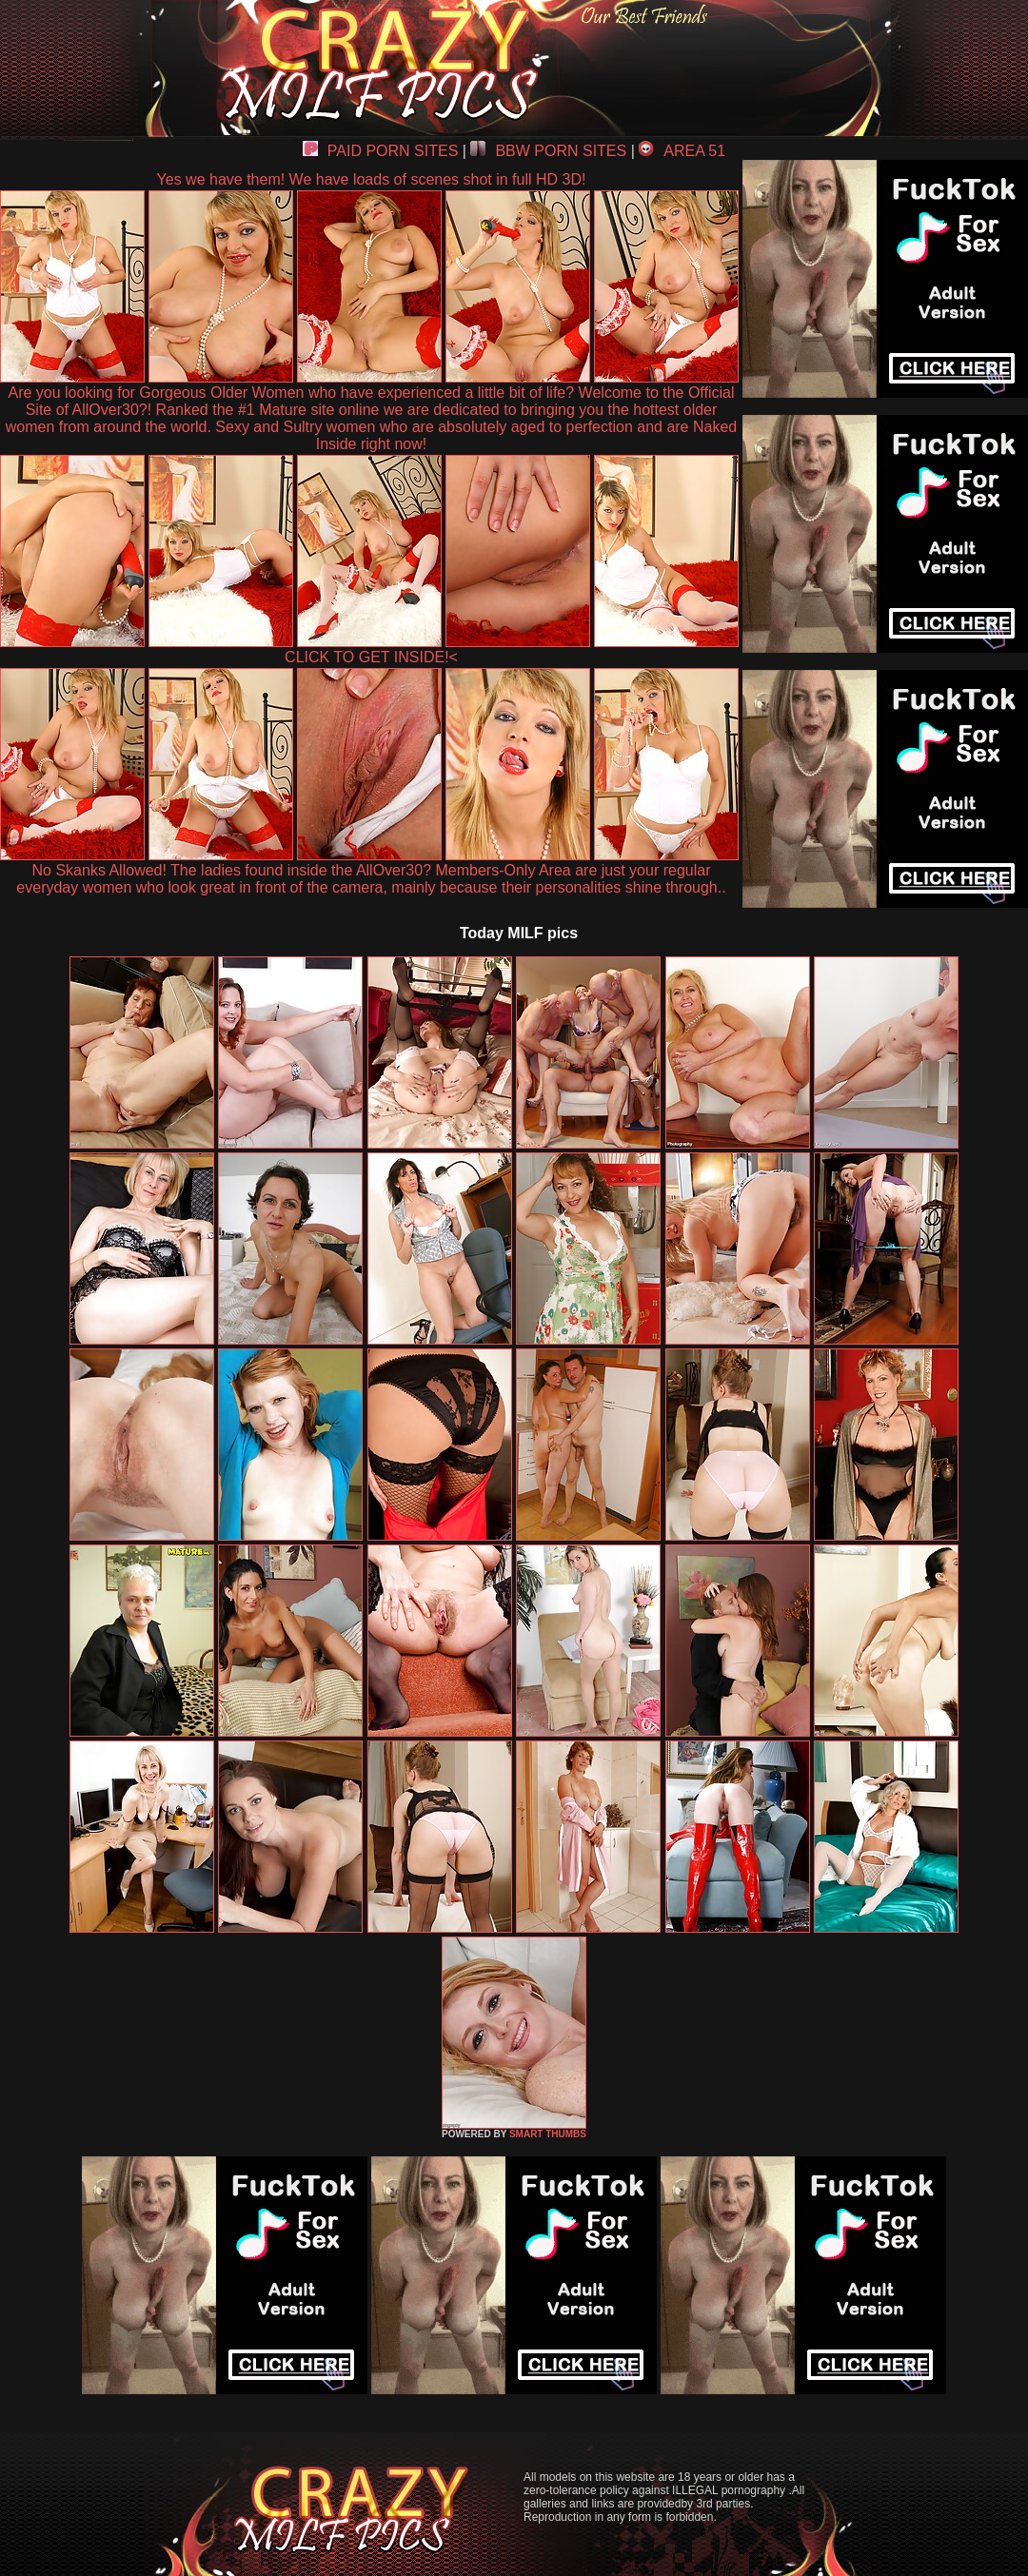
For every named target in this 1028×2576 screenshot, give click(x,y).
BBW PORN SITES (548, 151)
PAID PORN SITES (381, 151)
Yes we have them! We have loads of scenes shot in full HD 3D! (371, 179)
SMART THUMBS (547, 2134)
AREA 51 (682, 151)
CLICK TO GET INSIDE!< (371, 657)
